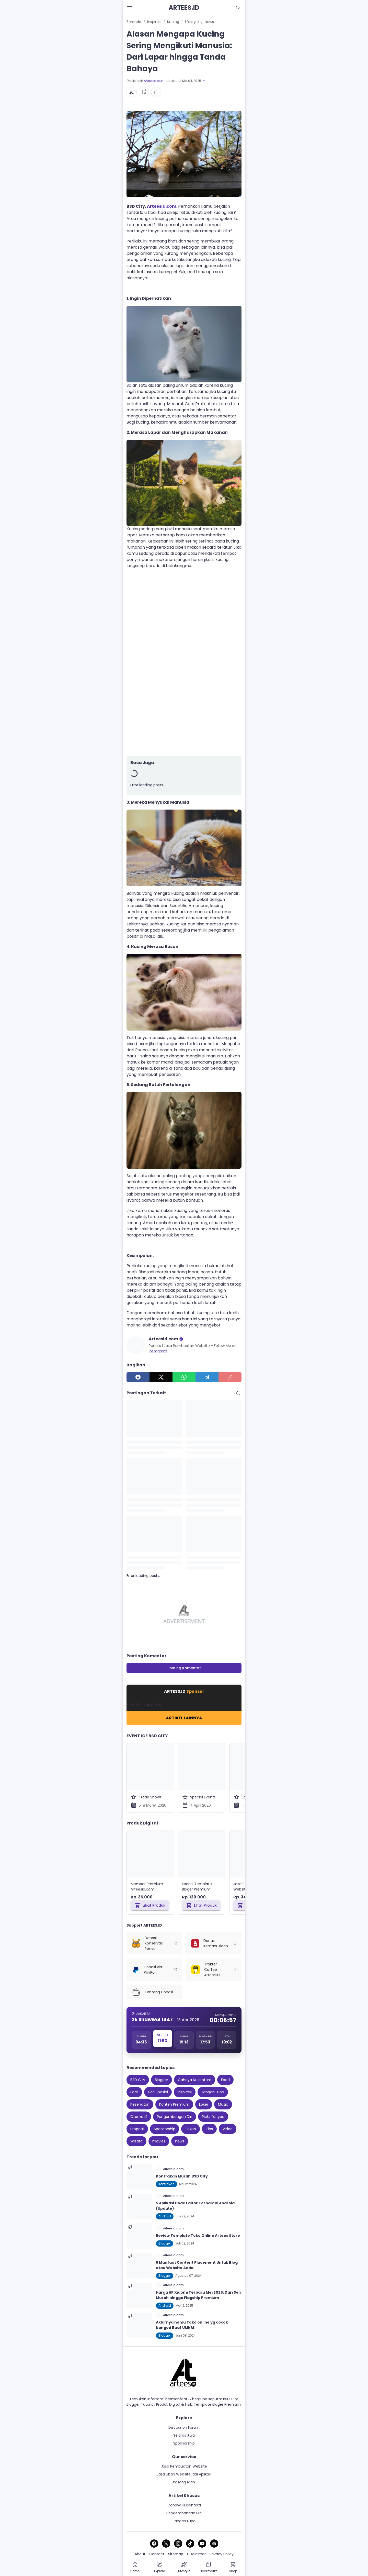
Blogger (161, 2079)
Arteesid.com (161, 206)
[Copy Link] (229, 1377)
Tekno (190, 2128)
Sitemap (175, 2554)
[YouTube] (202, 2543)
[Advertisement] (33, 84)
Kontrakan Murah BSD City (182, 2176)
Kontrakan (166, 2184)
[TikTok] (190, 2543)
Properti (137, 2128)
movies (158, 2141)
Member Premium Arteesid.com (147, 1886)
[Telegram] (206, 1377)
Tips (209, 2128)
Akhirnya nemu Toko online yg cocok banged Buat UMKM (192, 2325)
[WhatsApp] (183, 1377)
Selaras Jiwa (184, 2435)
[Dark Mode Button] (238, 8)
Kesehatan (140, 2104)
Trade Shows (150, 1797)
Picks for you (213, 2116)
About (140, 2554)
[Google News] (214, 2543)
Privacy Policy (222, 2554)
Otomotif (138, 2116)
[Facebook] (138, 1377)
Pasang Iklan (184, 2482)
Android (164, 2216)
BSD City (137, 2079)
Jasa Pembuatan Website (184, 2466)
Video (228, 2128)
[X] (161, 1377)
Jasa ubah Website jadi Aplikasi (184, 2474)
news (179, 2141)
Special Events (203, 1797)
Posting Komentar (184, 1668)
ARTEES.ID (184, 8)
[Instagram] (178, 2543)
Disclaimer (196, 2554)
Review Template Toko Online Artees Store (198, 2235)
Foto (134, 2092)
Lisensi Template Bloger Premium (197, 1886)
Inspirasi (185, 2092)
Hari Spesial (158, 2092)
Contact (156, 2554)
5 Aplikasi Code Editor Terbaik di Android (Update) (195, 2206)
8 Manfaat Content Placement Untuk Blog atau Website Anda (197, 2265)
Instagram (158, 1351)
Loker (203, 2104)
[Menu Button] (129, 8)
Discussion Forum (184, 2427)
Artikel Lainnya (184, 1718)
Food (225, 2079)
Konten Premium (174, 2104)
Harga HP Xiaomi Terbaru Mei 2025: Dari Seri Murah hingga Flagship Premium (198, 2295)
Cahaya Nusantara (194, 2079)
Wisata (136, 2141)
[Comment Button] (131, 92)
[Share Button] (156, 92)
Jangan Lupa (212, 2092)
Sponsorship (164, 2128)
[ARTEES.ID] (183, 2373)
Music (223, 2104)
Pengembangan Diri (174, 2116)
